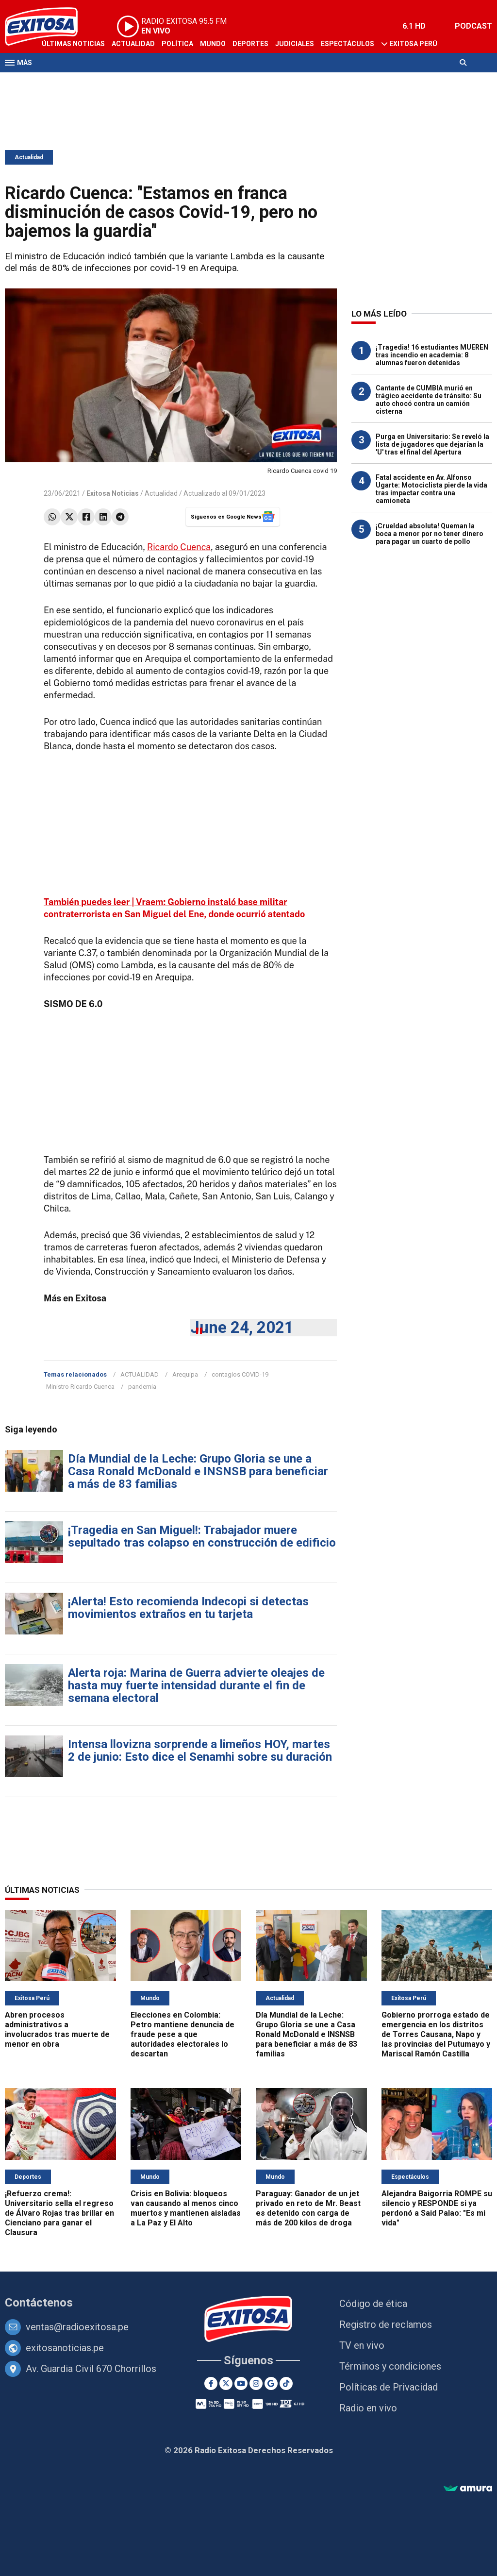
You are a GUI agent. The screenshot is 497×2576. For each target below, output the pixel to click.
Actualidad (133, 44)
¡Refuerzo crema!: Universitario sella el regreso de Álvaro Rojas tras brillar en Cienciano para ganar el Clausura (59, 2213)
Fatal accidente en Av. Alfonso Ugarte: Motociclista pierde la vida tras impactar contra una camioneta (431, 489)
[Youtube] (241, 2383)
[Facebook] (210, 2383)
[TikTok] (286, 2383)
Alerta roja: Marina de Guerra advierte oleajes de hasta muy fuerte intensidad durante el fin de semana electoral (196, 1685)
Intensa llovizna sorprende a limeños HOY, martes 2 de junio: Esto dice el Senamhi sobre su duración (200, 1750)
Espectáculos (347, 44)
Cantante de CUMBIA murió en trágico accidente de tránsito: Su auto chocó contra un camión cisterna (428, 399)
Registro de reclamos (385, 2324)
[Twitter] (225, 2383)
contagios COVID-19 (240, 1374)
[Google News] (271, 2383)
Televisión (61, 81)
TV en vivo (361, 2345)
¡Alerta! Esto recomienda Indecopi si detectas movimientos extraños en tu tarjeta (188, 1608)
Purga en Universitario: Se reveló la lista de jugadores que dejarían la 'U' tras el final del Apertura (432, 444)
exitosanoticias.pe (65, 2348)
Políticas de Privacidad (388, 2387)
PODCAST (473, 26)
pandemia (142, 1386)
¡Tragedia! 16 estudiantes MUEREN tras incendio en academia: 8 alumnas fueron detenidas (432, 355)
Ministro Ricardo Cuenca (80, 1386)
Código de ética (373, 2303)
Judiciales (294, 44)
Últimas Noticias (73, 44)
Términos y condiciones (390, 2366)
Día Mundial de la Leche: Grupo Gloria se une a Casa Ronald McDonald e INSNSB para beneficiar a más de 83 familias (198, 1471)
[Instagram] (256, 2383)
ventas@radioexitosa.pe (77, 2327)
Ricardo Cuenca (179, 547)
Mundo (213, 44)
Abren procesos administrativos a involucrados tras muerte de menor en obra (57, 2029)
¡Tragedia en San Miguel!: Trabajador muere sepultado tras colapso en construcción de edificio (202, 1536)
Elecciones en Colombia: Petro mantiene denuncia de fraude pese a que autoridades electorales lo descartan (182, 2034)
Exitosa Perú (413, 44)
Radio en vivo (368, 2408)
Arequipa (185, 1374)
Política (177, 44)
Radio (97, 81)
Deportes (250, 44)
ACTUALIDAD (139, 1374)
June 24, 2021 (242, 1327)
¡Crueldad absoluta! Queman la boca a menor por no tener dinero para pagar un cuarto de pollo (429, 533)
